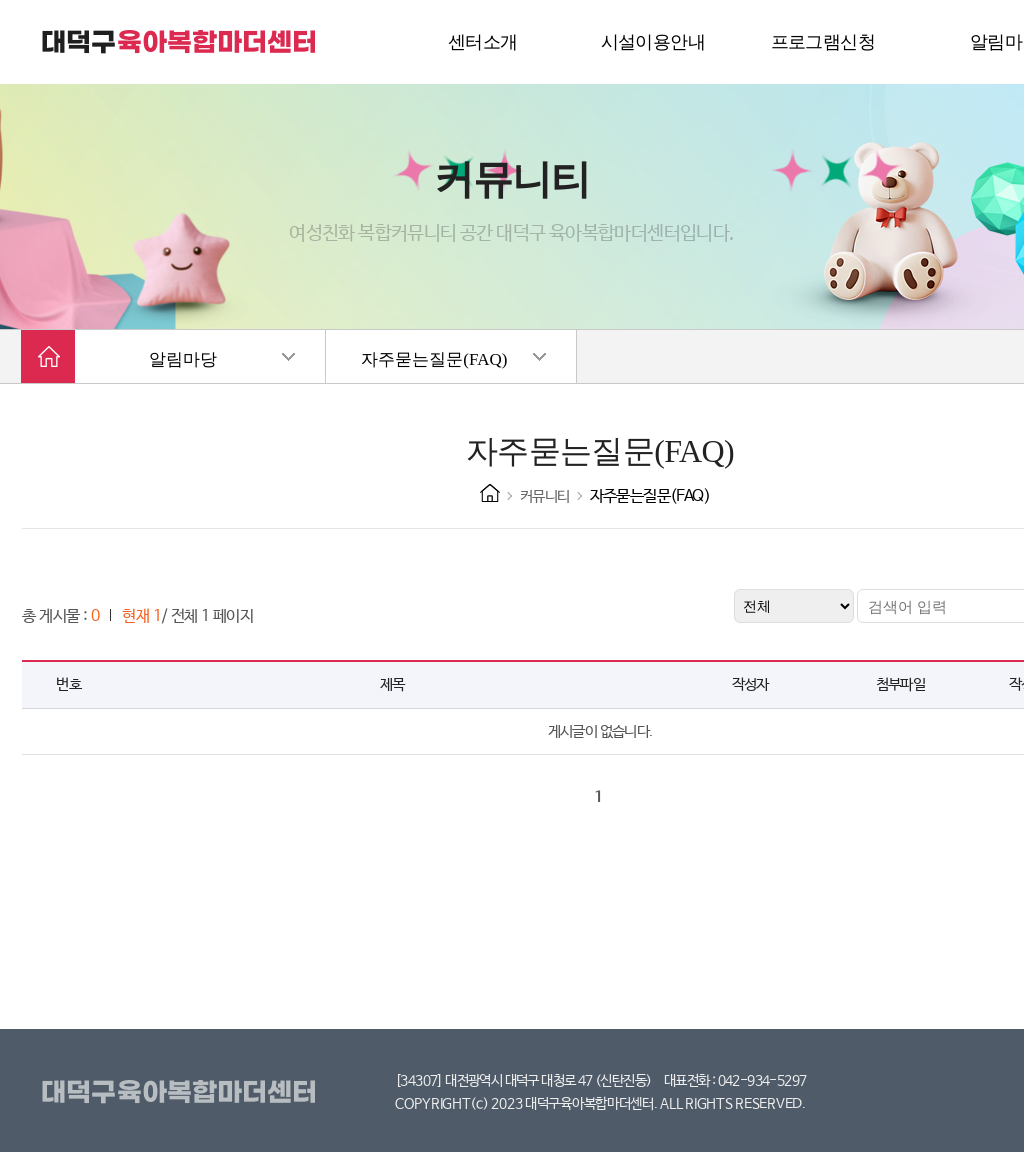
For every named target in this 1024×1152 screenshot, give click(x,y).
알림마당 (183, 359)
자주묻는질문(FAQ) (434, 359)
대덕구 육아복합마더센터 (180, 42)
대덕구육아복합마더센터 (182, 1093)
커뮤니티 (545, 496)
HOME (490, 493)
